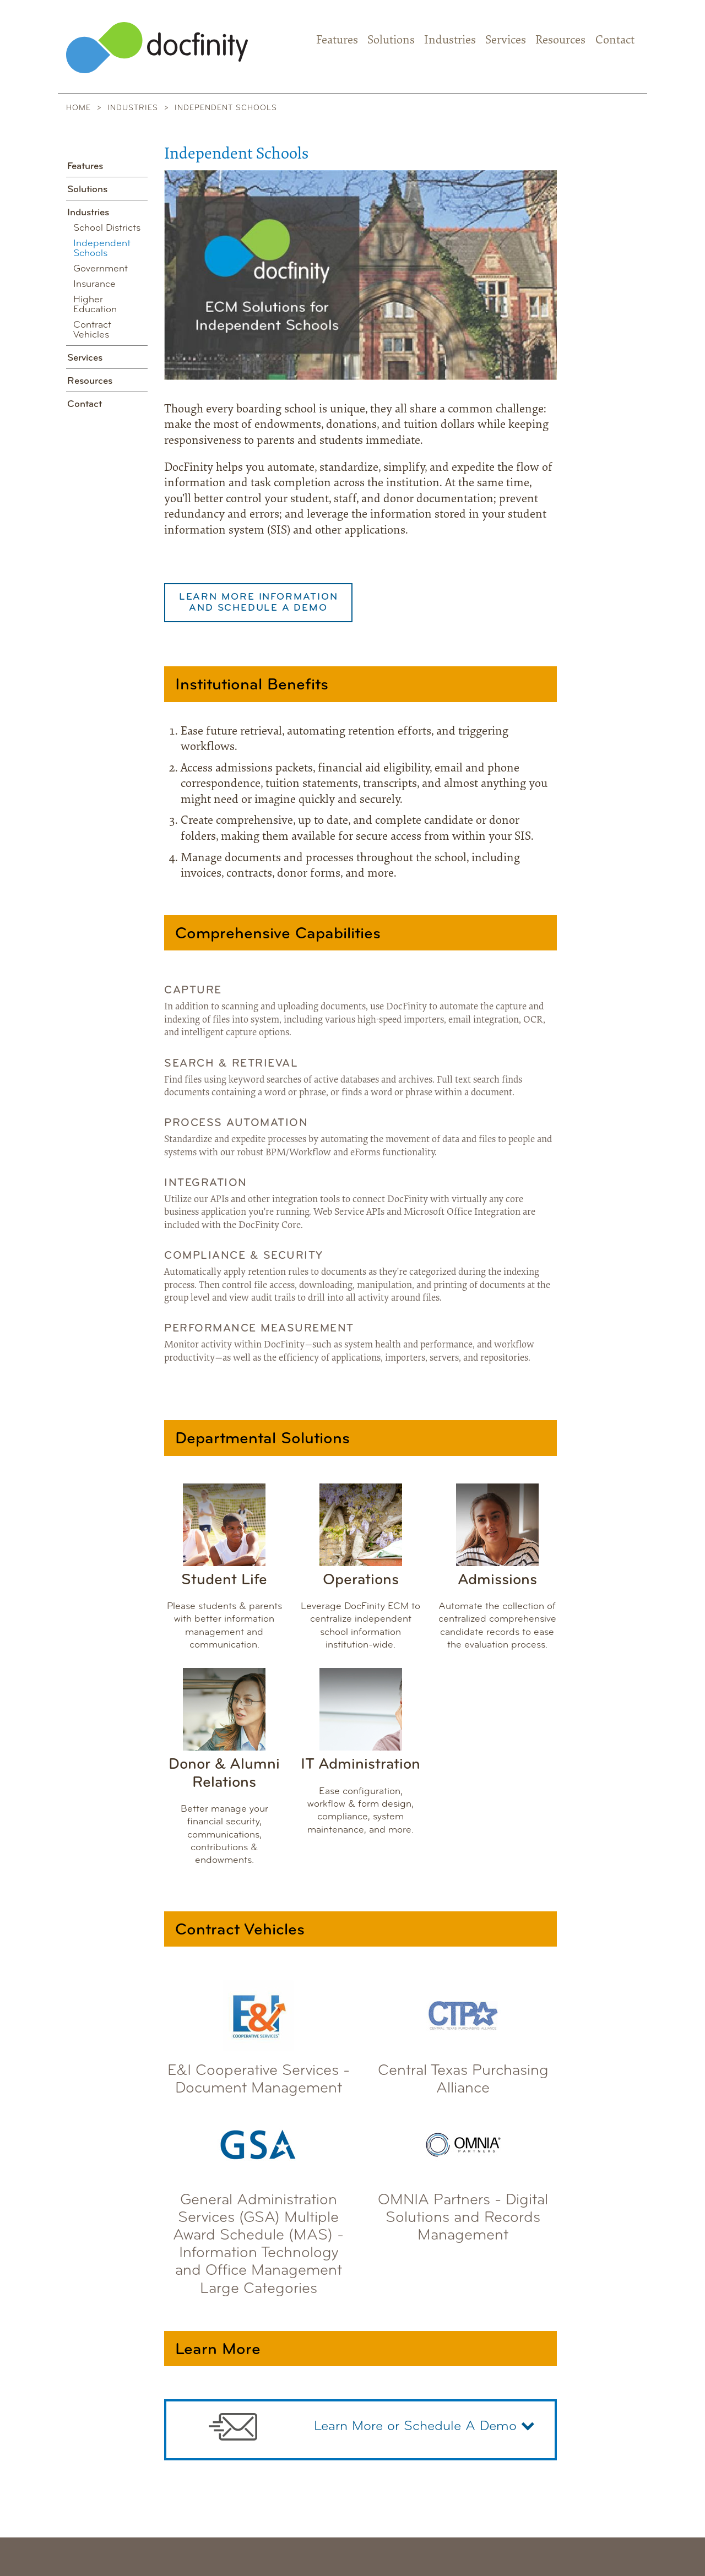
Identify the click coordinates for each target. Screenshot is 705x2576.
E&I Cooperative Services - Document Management (258, 2035)
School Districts (106, 228)
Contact (614, 41)
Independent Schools (102, 248)
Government (100, 269)
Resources (560, 41)
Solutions (391, 41)
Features (337, 41)
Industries (450, 41)
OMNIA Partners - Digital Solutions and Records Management (463, 2173)
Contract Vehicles (92, 330)
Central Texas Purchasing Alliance (463, 2035)
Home (78, 108)
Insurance (94, 284)
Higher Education (95, 305)
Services (505, 41)
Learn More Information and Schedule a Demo (258, 603)
